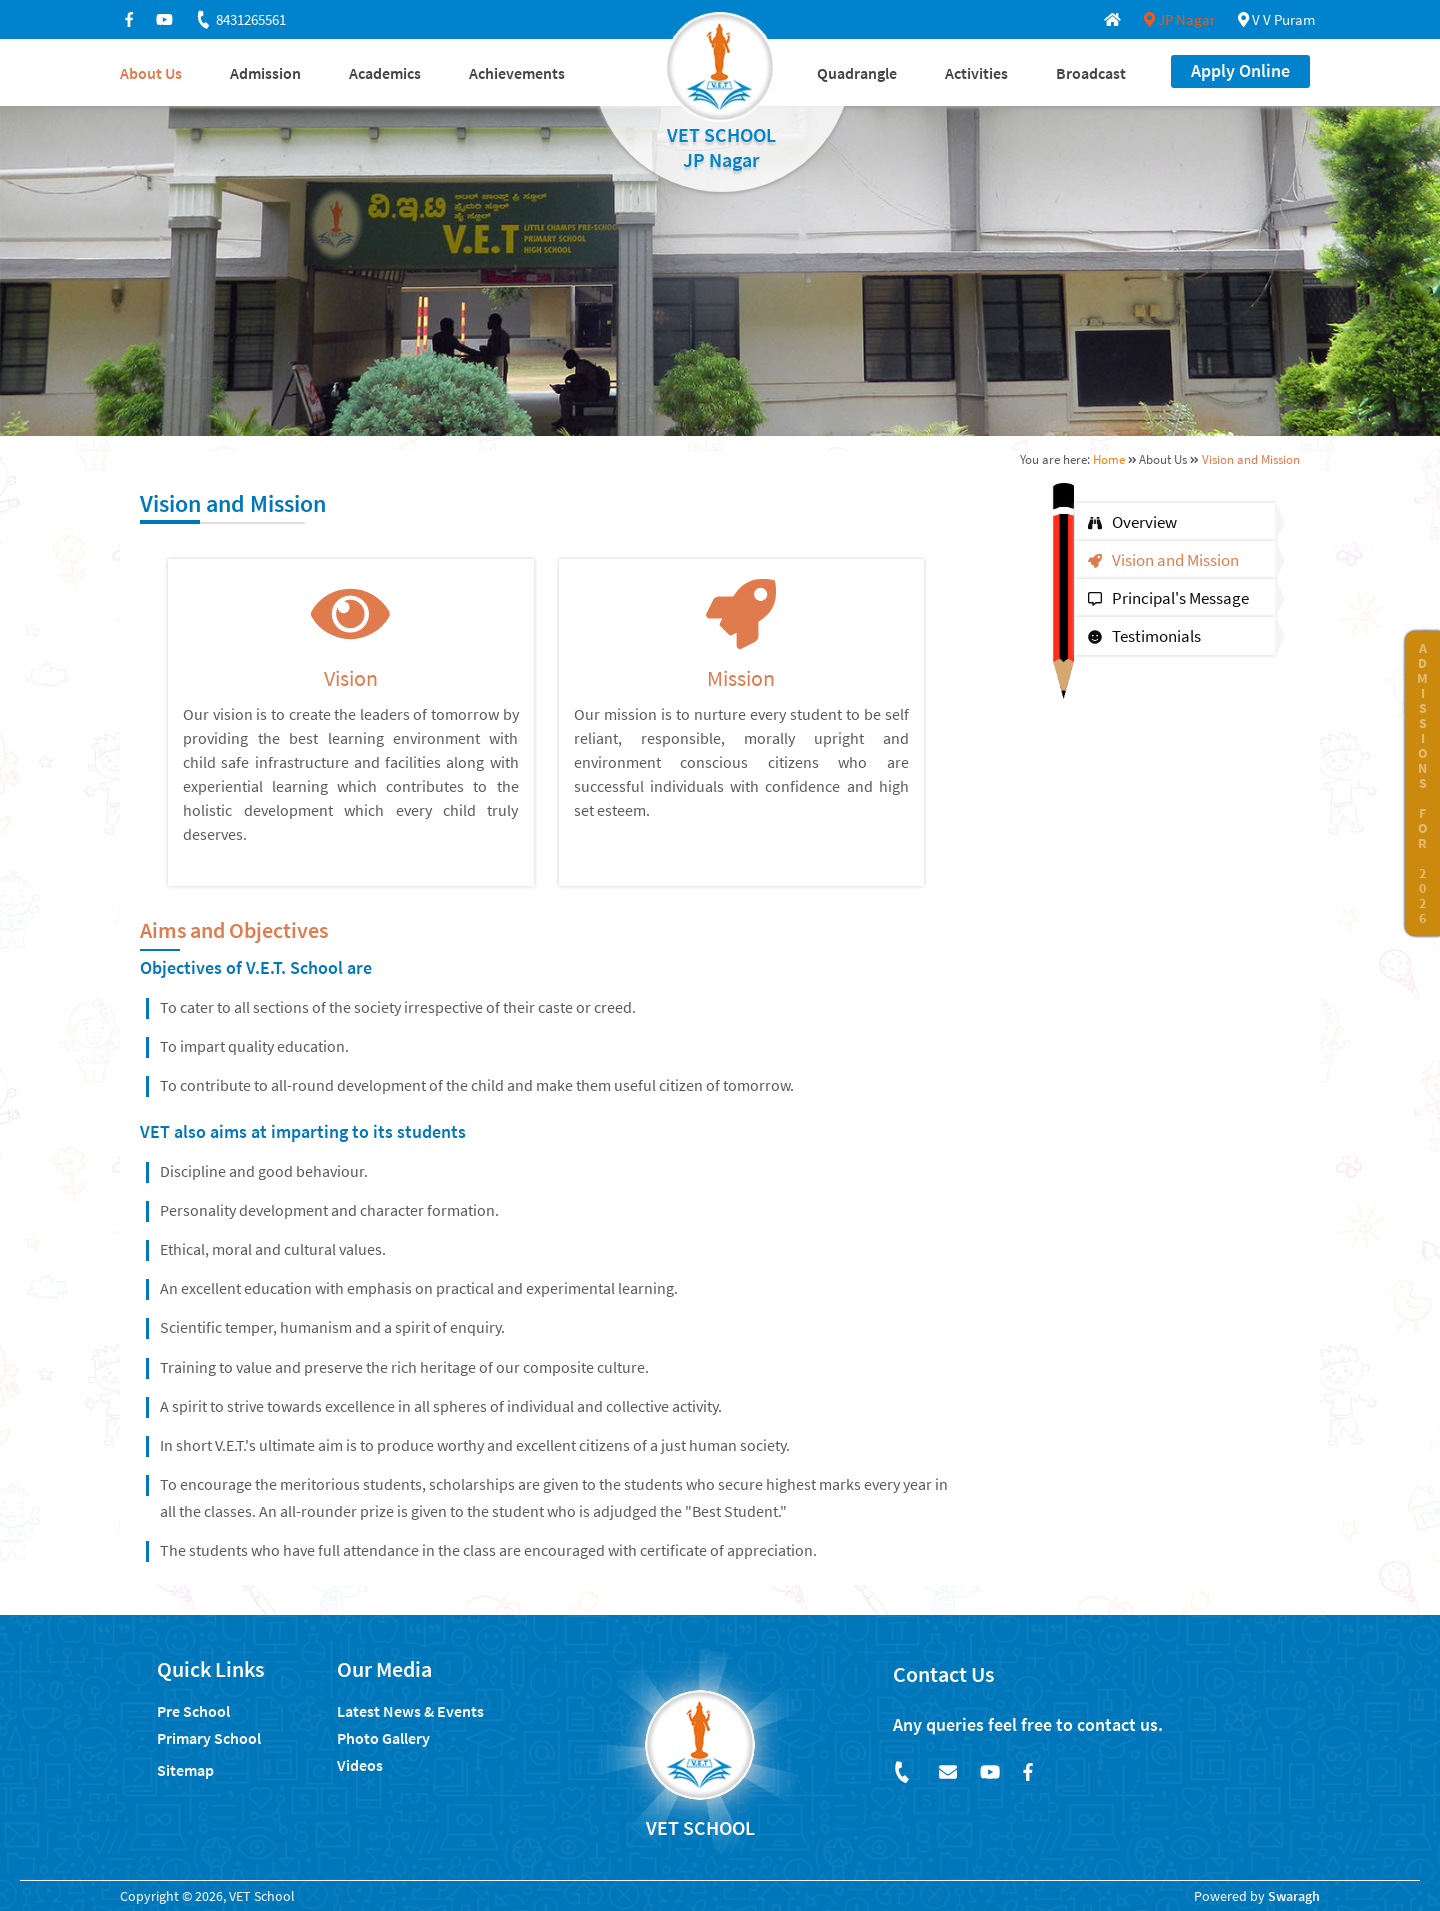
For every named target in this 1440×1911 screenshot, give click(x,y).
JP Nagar (1179, 19)
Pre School (193, 1711)
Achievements (517, 73)
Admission (265, 73)
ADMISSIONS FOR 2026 (1422, 783)
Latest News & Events (410, 1711)
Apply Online (1240, 70)
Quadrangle (857, 73)
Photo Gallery (383, 1738)
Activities (976, 73)
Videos (360, 1765)
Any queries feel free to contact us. (1028, 1724)
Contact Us (943, 1674)
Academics (385, 73)
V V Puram (1276, 19)
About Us (151, 73)
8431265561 (240, 20)
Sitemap (185, 1770)
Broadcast (1091, 73)
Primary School (209, 1738)
